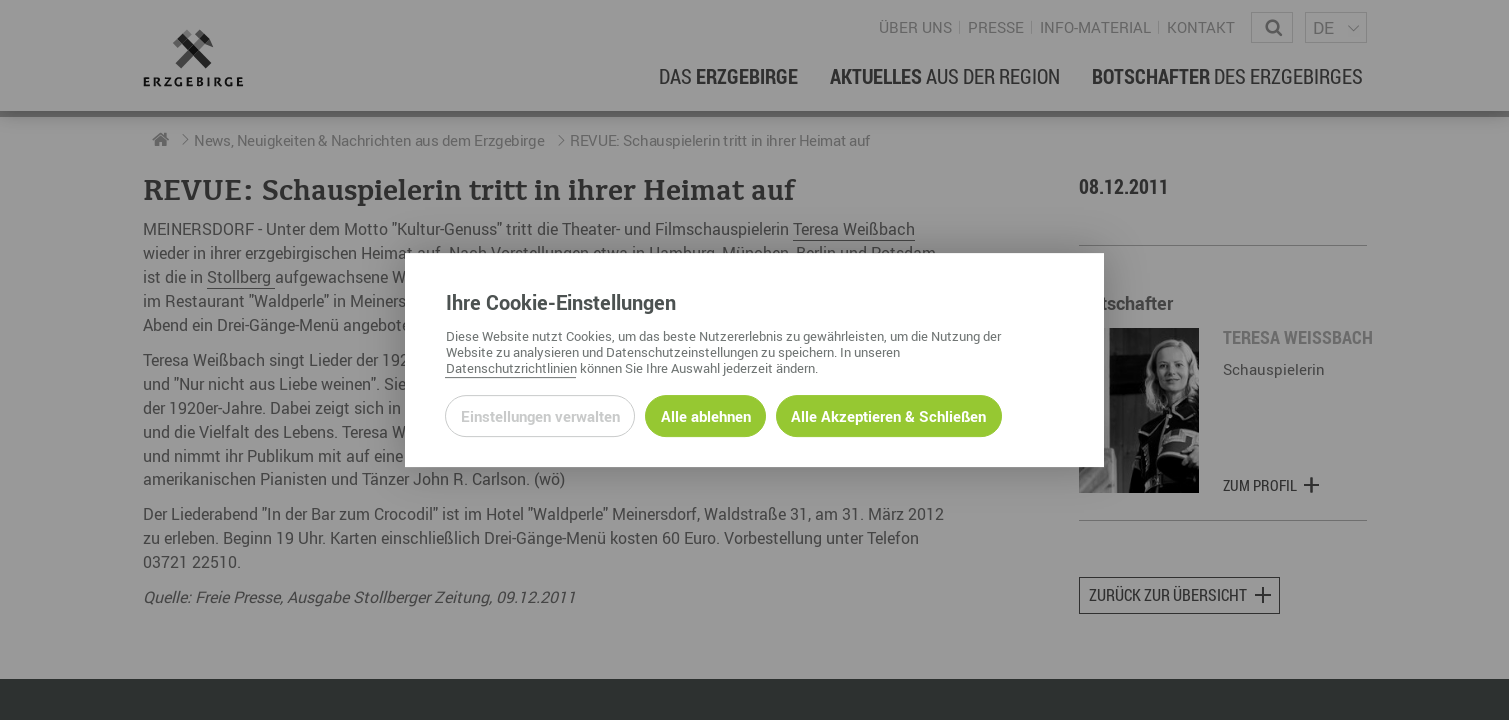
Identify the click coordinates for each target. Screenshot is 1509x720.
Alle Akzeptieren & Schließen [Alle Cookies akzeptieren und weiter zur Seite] (888, 416)
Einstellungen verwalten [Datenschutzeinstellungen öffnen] (540, 416)
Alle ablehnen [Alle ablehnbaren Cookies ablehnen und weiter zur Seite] (706, 416)
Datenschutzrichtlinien (511, 368)
